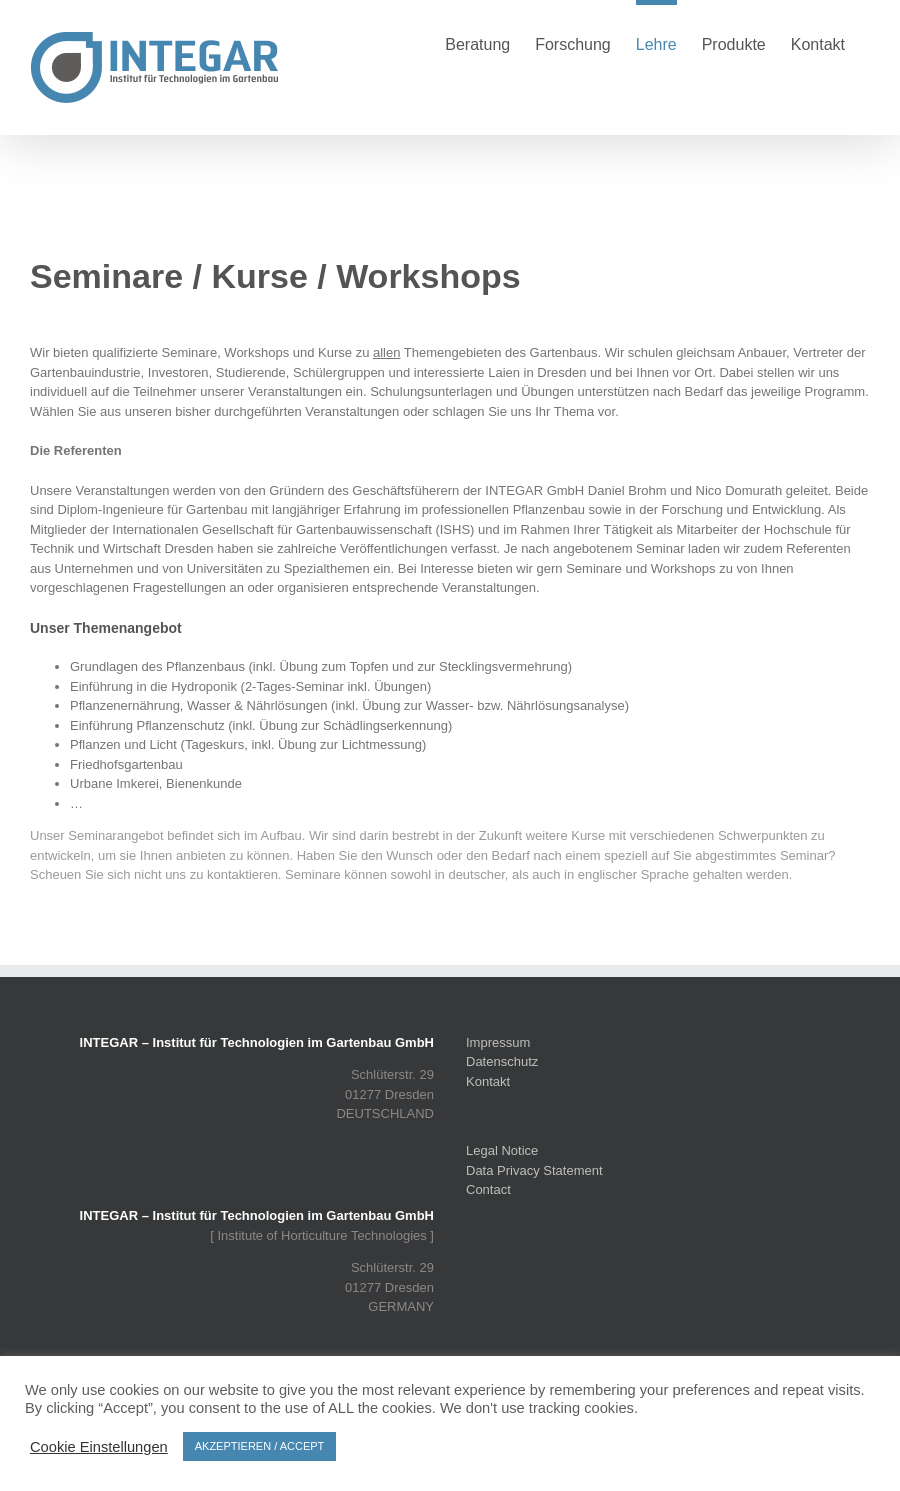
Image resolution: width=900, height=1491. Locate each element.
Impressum (498, 1042)
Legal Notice (502, 1150)
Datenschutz (502, 1061)
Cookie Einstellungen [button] (99, 1447)
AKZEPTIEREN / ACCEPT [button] (260, 1446)
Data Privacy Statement (534, 1170)
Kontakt (488, 1081)
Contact (488, 1189)
